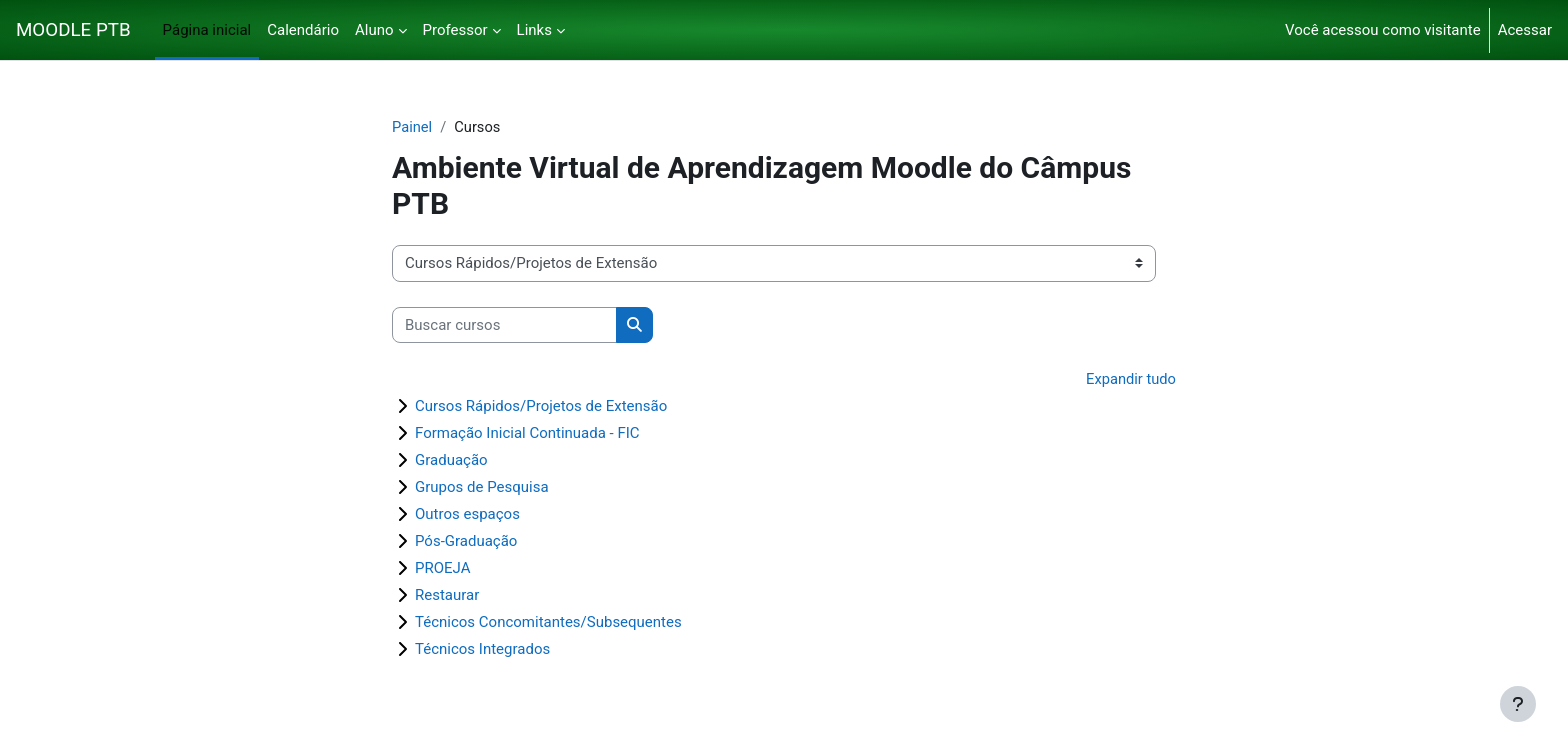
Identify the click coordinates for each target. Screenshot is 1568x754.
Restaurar (447, 596)
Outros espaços (467, 515)
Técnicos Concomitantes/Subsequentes (548, 623)
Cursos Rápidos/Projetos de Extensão (541, 407)
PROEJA (442, 569)
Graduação (451, 461)
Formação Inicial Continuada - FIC (527, 434)
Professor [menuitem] (455, 30)
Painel (412, 127)
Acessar (1525, 30)
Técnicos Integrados (482, 650)
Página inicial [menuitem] (207, 30)
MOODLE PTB (73, 30)
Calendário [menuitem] (303, 30)
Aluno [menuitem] (374, 30)
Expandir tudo (1130, 380)
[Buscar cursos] (504, 325)
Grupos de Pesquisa (482, 488)
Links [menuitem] (534, 30)
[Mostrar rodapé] (1518, 704)
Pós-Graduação (466, 542)
